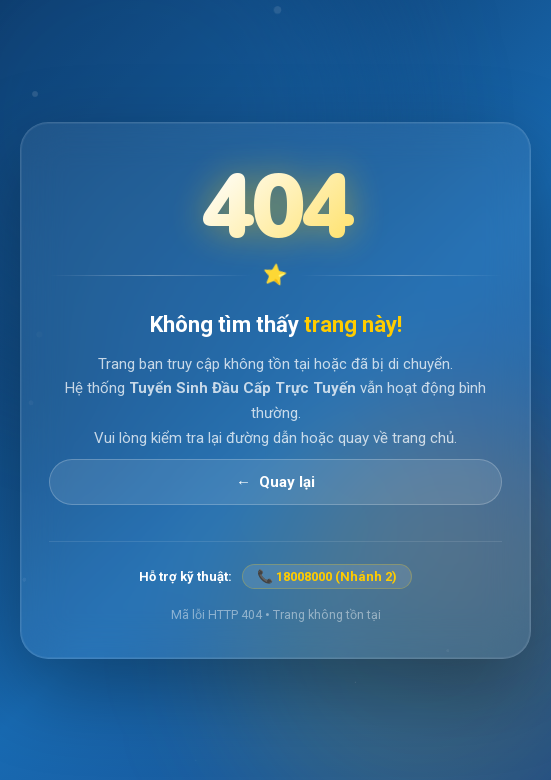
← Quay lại (275, 481)
